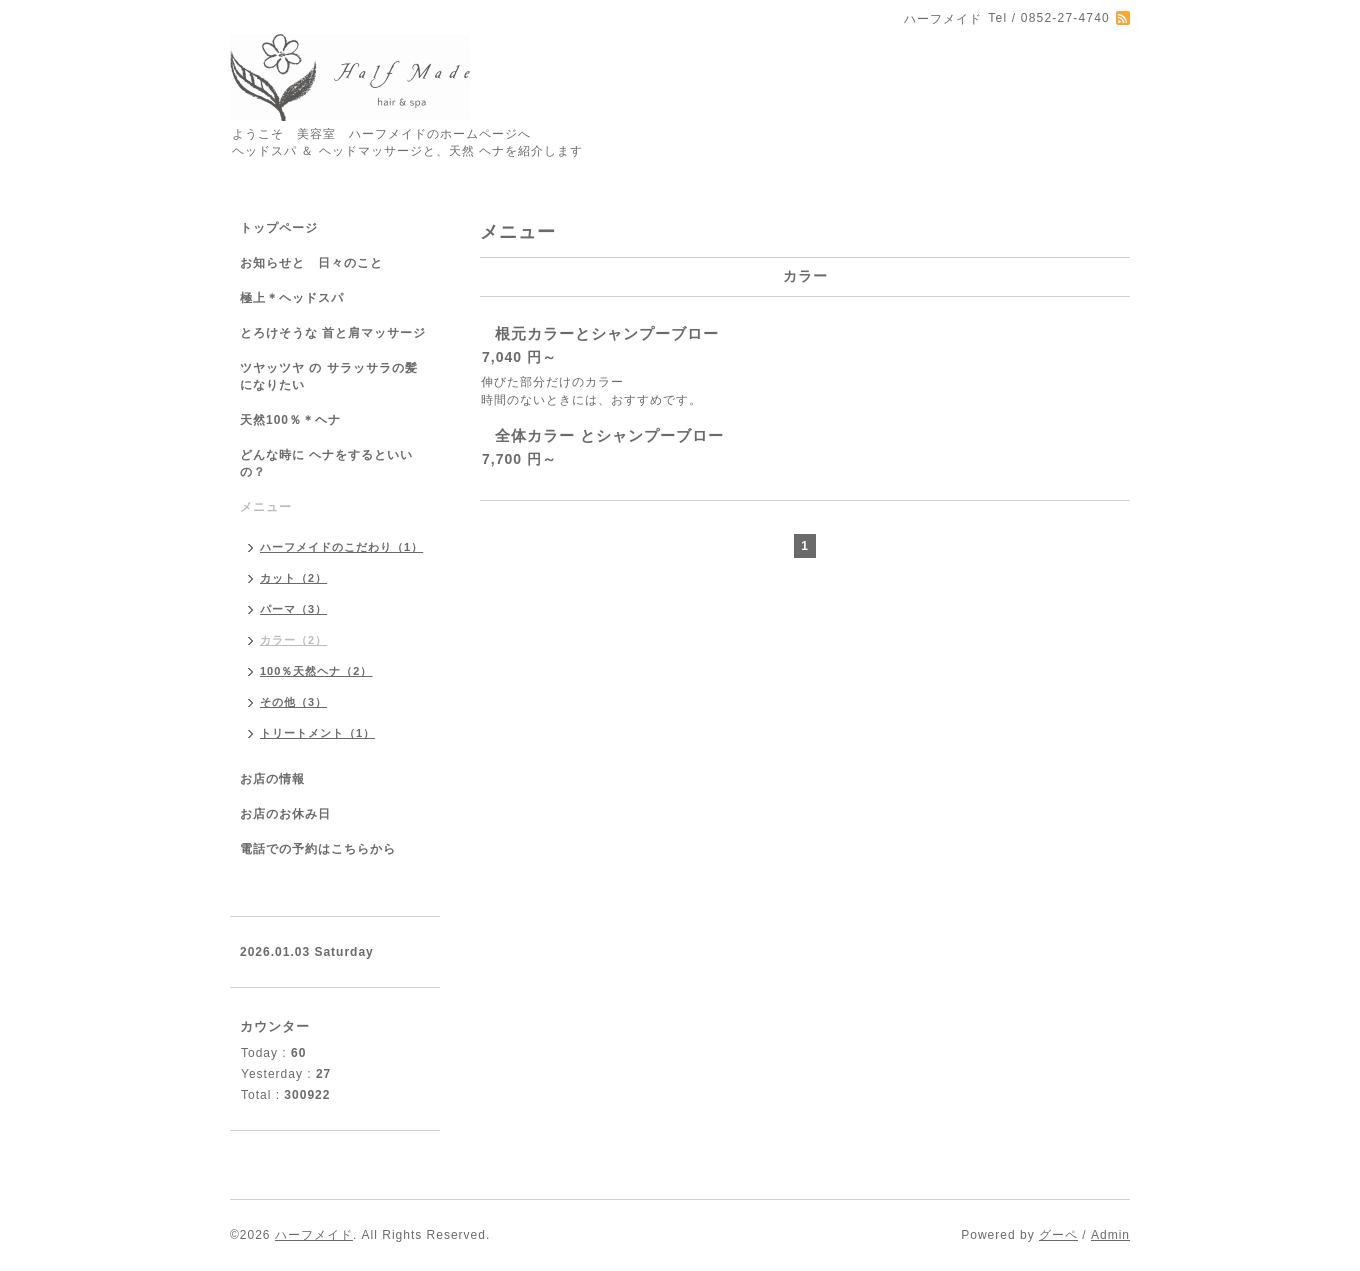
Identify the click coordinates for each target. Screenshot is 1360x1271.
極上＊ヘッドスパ (292, 298)
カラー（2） (293, 640)
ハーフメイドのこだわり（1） (341, 547)
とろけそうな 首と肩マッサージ (333, 333)
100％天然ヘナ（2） (316, 671)
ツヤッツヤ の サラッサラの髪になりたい (329, 376)
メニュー (266, 507)
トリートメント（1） (317, 733)
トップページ (279, 228)
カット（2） (293, 578)
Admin (1110, 1235)
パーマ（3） (293, 609)
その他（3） (293, 702)
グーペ (1058, 1235)
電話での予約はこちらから (318, 849)
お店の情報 (272, 779)
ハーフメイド (314, 1235)
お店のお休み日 (285, 814)
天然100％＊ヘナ (290, 420)
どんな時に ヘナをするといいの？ (326, 463)
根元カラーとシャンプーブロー (607, 333)
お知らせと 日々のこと (311, 263)
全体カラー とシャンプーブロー (609, 435)
